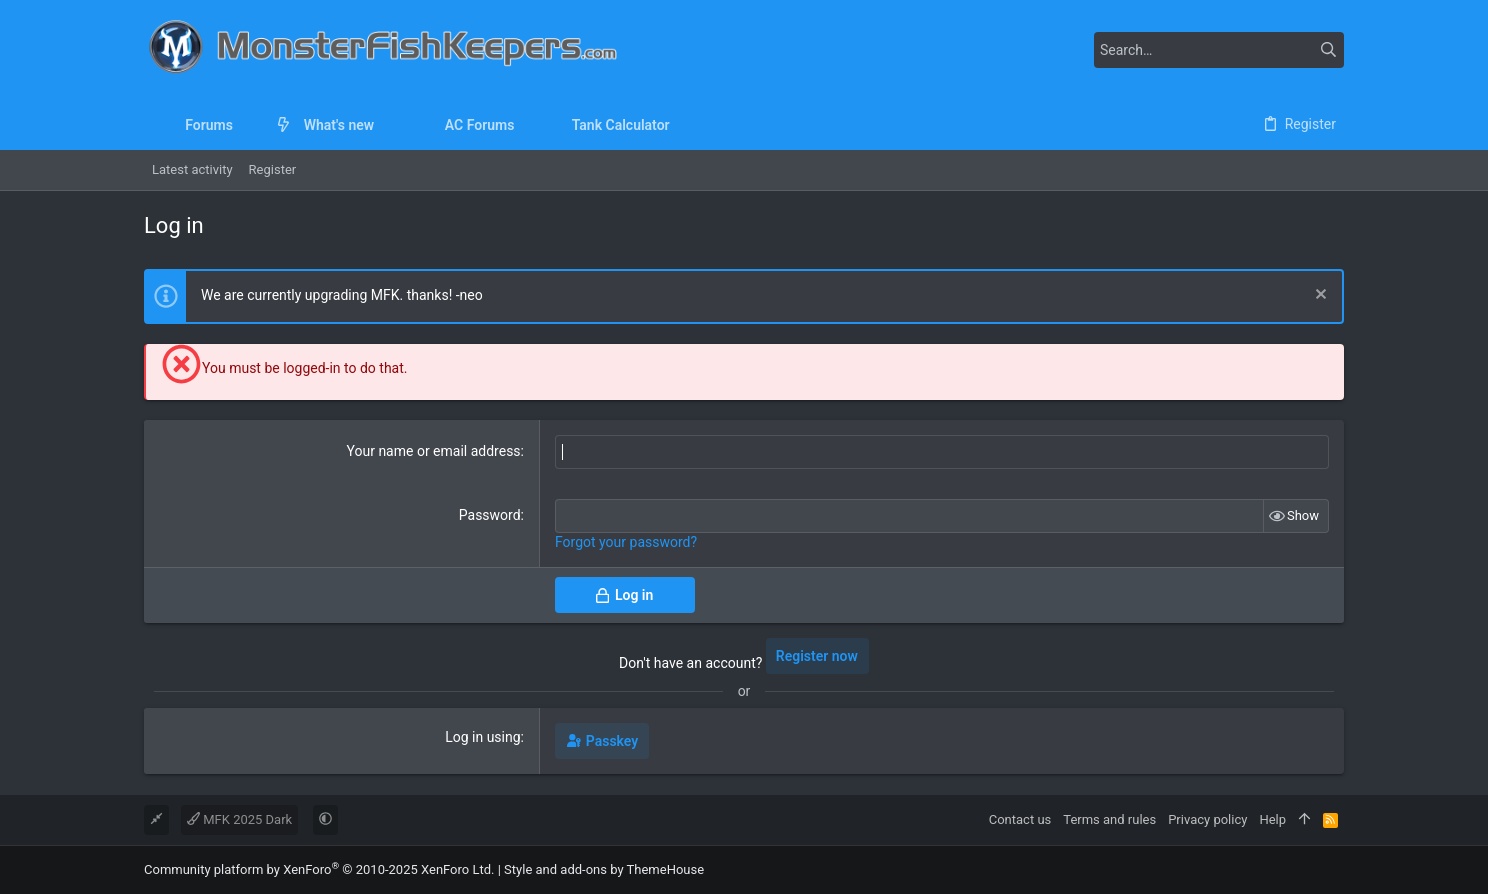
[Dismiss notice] (1318, 296)
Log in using (482, 737)
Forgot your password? (626, 542)
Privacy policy (1207, 819)
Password (490, 515)
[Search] (1219, 50)
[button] (248, 125)
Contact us (1020, 819)
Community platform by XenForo (319, 869)
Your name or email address (434, 451)
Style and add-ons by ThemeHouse (604, 869)
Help (1272, 819)
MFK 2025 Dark (239, 819)
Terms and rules (1109, 819)
